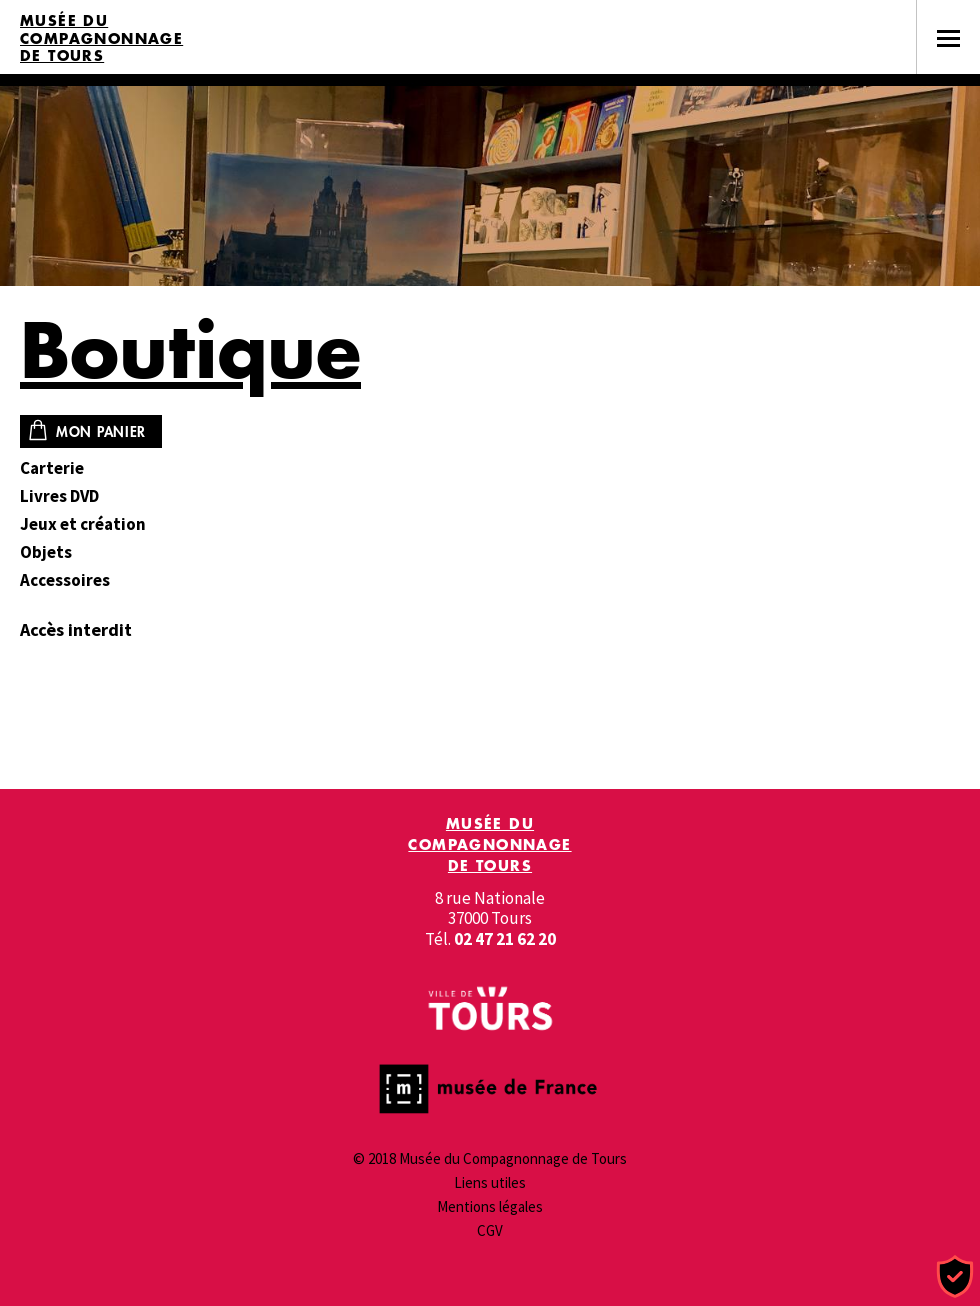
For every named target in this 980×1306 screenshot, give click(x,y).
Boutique (190, 349)
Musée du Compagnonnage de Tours (101, 38)
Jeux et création (83, 524)
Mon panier (101, 431)
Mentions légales (490, 1206)
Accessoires (65, 580)
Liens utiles (490, 1182)
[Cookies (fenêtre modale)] (955, 1277)
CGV (490, 1230)
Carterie (52, 468)
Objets (46, 552)
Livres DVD (59, 496)
